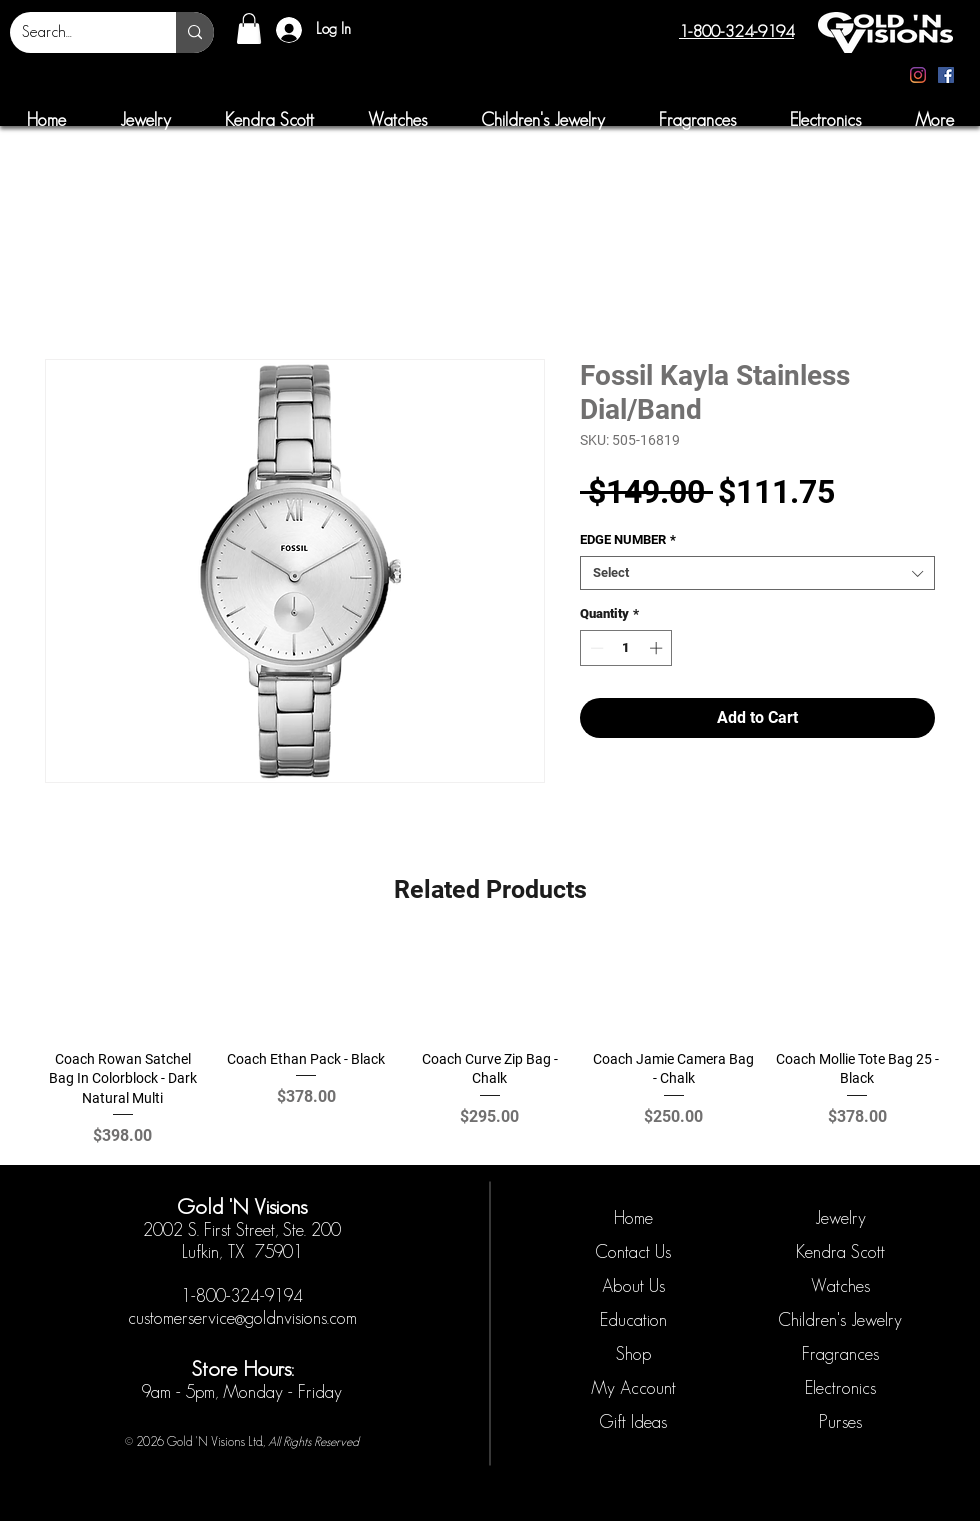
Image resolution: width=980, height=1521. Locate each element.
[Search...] (78, 32)
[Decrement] (595, 648)
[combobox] (757, 573)
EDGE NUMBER (628, 539)
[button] (249, 28)
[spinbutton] (626, 648)
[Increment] (658, 648)
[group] (490, 1045)
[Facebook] (946, 75)
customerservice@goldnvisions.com (242, 1318)
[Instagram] (918, 75)
